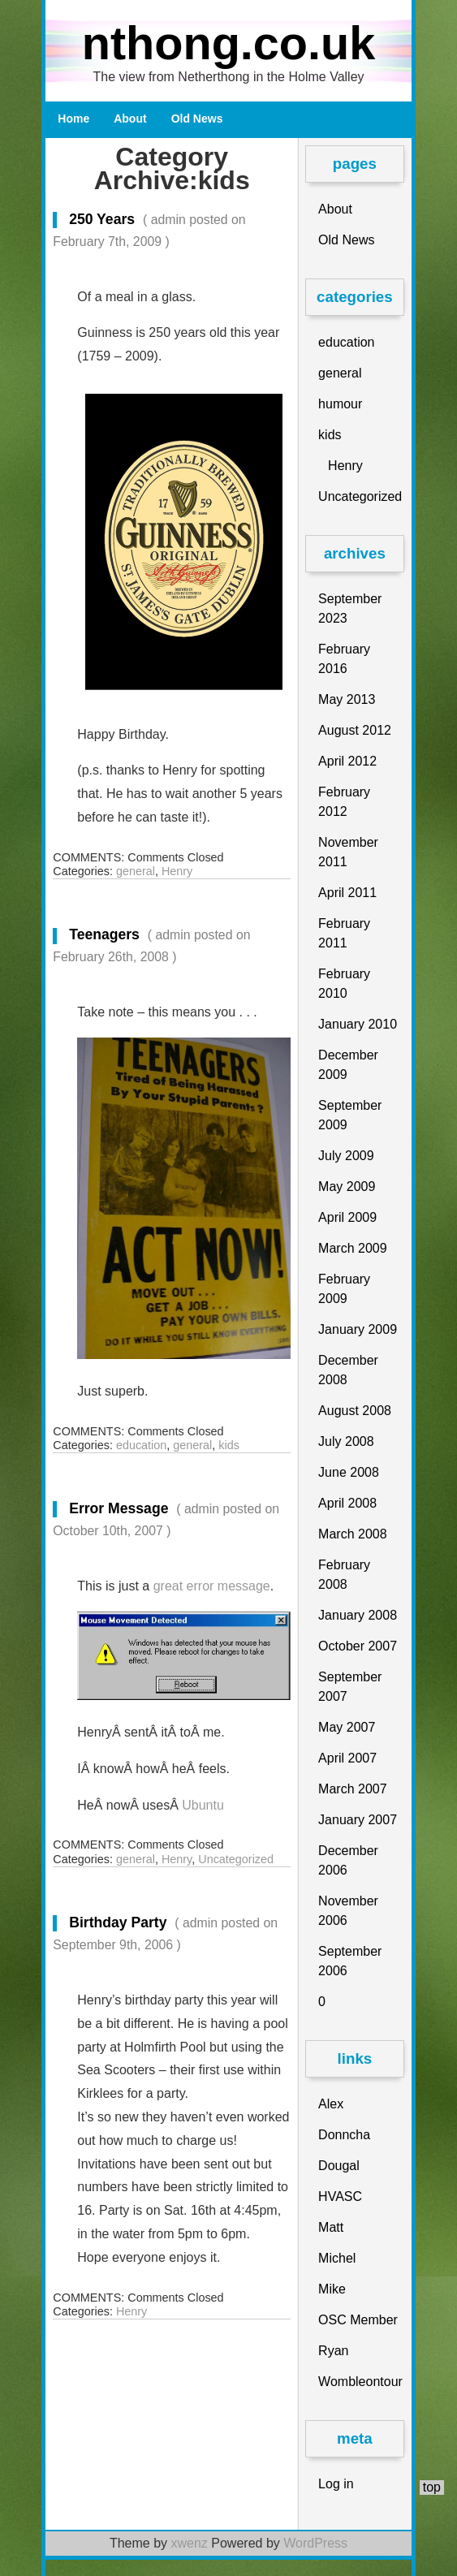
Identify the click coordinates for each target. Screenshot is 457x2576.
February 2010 (344, 983)
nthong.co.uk (229, 43)
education (141, 1445)
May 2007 (346, 1727)
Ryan (333, 2351)
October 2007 (357, 1646)
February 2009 (344, 1288)
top (432, 2487)
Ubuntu (203, 1805)
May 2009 (346, 1186)
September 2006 (350, 1961)
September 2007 (350, 1686)
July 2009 (346, 1156)
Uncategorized (236, 1859)
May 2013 (346, 699)
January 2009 (357, 1329)
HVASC (340, 2196)
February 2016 (344, 658)
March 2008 (352, 1534)
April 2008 (347, 1503)
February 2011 (344, 933)
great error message (209, 1586)
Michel (337, 2258)
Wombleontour (360, 2381)
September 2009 (350, 1115)
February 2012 (344, 801)
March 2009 (352, 1248)
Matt (330, 2227)
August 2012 (354, 730)
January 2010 (357, 1024)
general (135, 871)
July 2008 (346, 1441)
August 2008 (354, 1410)
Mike (332, 2289)
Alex (330, 2104)
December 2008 (348, 1370)
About (130, 118)
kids (228, 1445)
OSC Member (358, 2320)
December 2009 (348, 1064)
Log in (336, 2484)
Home (73, 118)
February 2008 (344, 1574)
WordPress (315, 2543)
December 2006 (348, 1860)
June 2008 (348, 1472)
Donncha (344, 2135)
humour (340, 404)
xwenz (188, 2543)
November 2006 (348, 1910)
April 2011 (347, 893)
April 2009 (347, 1217)
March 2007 (352, 1789)
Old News (197, 118)
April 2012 (347, 761)
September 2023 (350, 608)
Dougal (339, 2166)
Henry (177, 871)
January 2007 (357, 1820)
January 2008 (357, 1615)
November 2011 (348, 852)
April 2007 (347, 1758)
